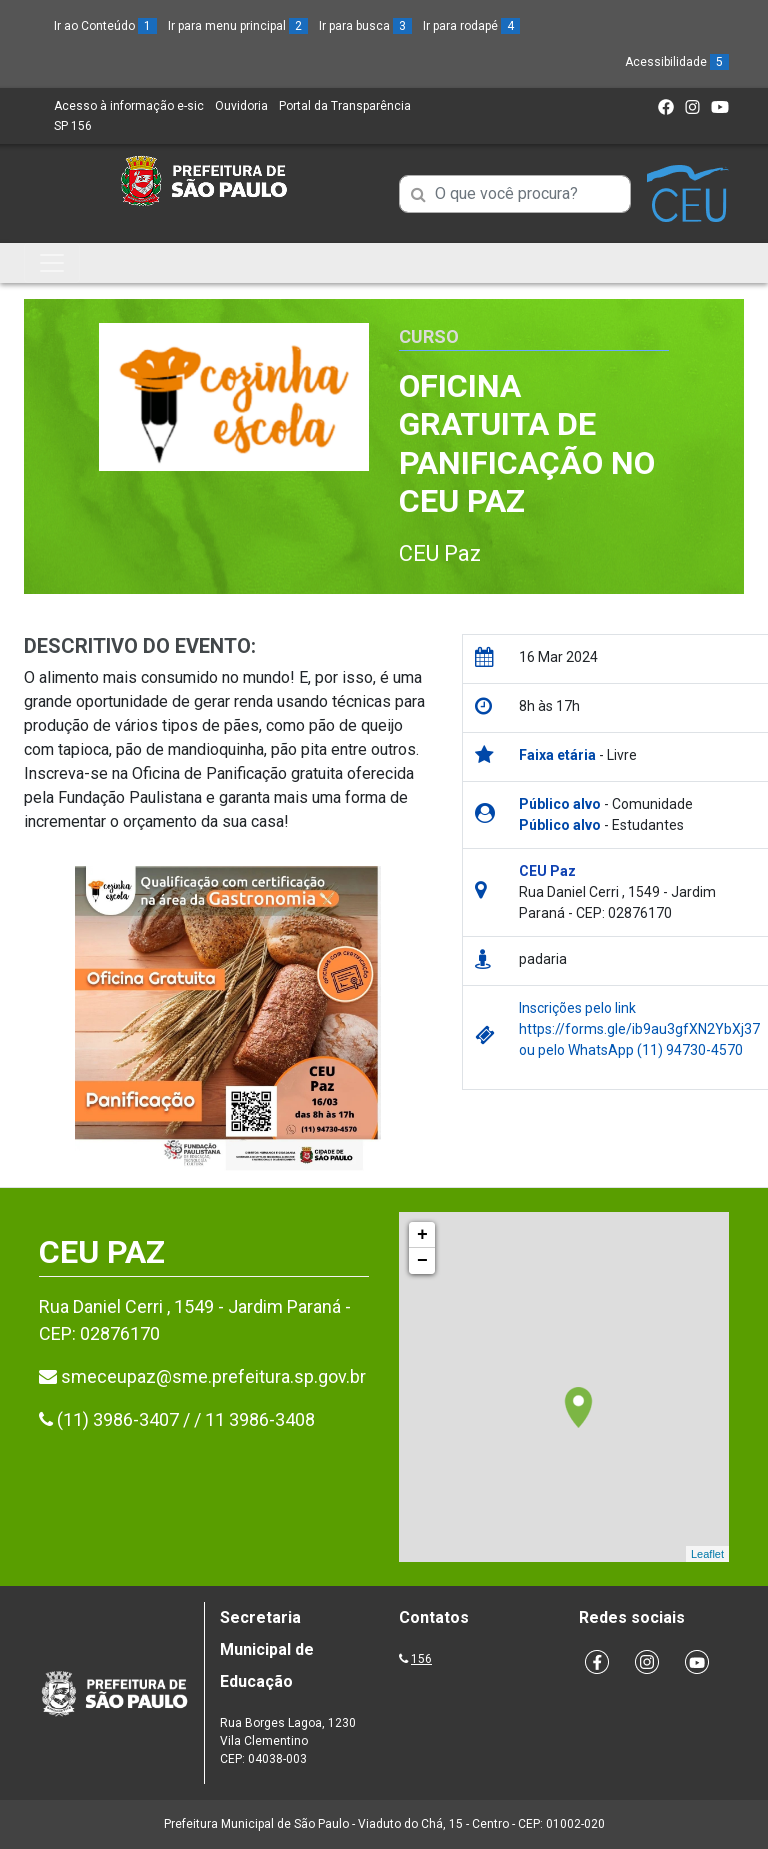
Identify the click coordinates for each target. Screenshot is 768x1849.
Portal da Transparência (345, 106)
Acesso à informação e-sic (129, 106)
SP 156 (73, 126)
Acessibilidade (677, 62)
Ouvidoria (241, 106)
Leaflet (707, 1554)
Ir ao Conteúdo (105, 26)
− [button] (422, 1261)
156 (421, 1659)
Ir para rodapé (471, 26)
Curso (429, 336)
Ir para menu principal (238, 26)
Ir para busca (365, 26)
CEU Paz (440, 553)
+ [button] (422, 1235)
